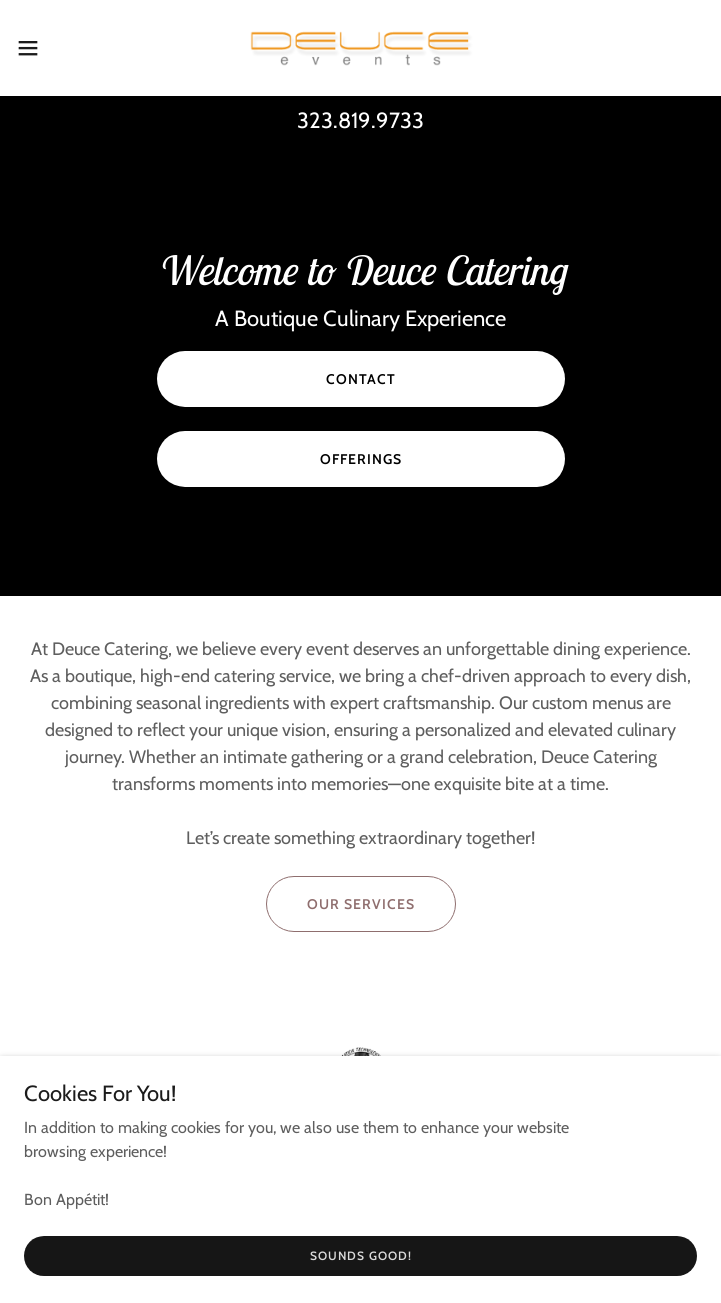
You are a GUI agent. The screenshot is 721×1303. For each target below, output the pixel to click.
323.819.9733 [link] (360, 120)
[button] (61, 48)
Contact (361, 379)
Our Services (361, 904)
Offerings (361, 459)
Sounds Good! (361, 1255)
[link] (361, 48)
